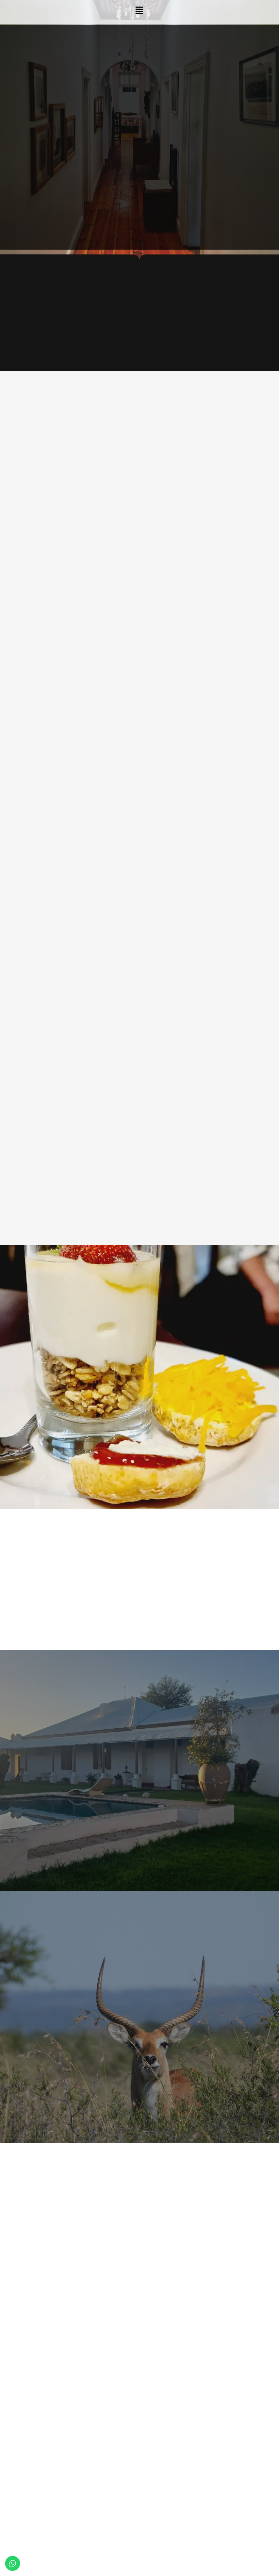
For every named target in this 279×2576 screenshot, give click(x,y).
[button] (139, 10)
